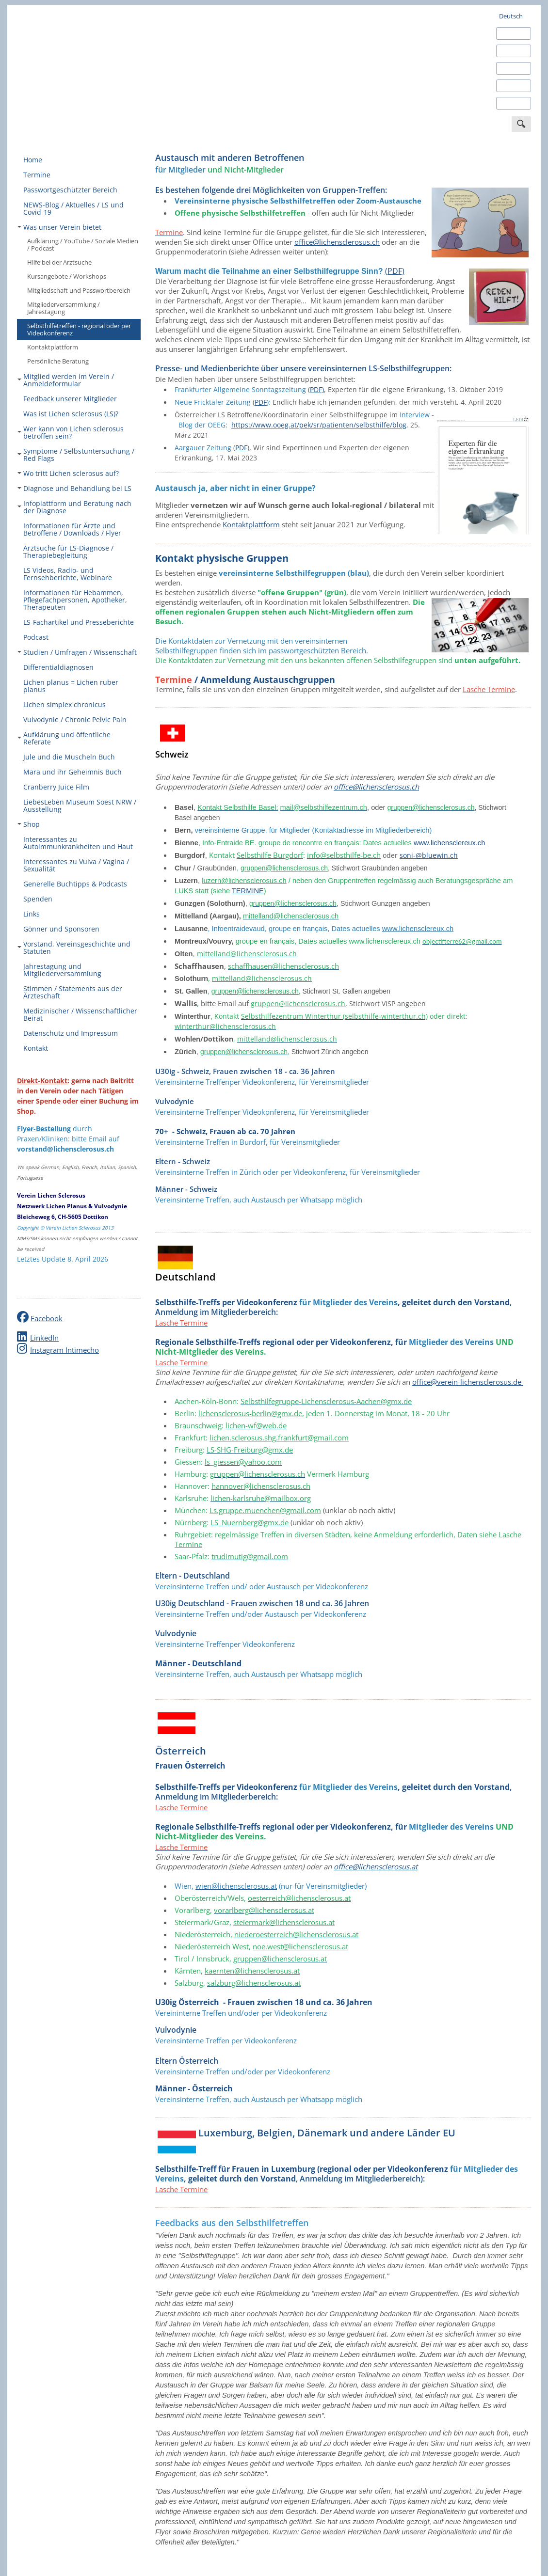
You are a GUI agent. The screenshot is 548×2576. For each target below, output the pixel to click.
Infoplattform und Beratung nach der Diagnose (74, 507)
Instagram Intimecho (64, 1350)
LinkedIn (44, 1338)
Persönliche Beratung (58, 361)
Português (514, 103)
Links (31, 913)
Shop (28, 824)
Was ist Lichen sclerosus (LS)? (70, 413)
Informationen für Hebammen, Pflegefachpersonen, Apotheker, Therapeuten (75, 600)
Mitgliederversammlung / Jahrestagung (63, 308)
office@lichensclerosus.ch (337, 242)
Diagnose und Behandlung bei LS (74, 488)
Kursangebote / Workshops (66, 276)
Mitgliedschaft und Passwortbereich (78, 290)
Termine (36, 174)
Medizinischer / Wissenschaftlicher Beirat (80, 1014)
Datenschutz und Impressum (70, 1033)
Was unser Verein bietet (59, 227)
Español (510, 51)
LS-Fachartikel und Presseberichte (78, 622)
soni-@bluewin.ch (429, 855)
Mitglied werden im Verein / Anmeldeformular (65, 380)
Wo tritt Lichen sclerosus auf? (68, 473)
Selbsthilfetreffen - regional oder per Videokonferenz (79, 329)
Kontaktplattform (52, 347)
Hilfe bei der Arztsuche (59, 262)
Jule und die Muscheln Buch (69, 756)
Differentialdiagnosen (58, 667)
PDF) (317, 389)
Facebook (47, 1318)
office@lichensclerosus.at (376, 1866)
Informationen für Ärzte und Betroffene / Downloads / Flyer (72, 529)
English (509, 33)
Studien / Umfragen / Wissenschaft (77, 652)
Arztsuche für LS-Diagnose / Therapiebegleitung (68, 551)
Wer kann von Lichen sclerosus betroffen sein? (70, 432)
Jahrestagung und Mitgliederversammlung (62, 970)
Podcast (35, 637)
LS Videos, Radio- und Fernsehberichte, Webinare (67, 574)
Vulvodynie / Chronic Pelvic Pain (75, 719)
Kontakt (35, 1048)
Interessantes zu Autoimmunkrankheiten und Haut (78, 843)
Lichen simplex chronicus (64, 704)
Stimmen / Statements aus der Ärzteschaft (72, 992)
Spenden (37, 898)
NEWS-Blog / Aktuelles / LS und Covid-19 (73, 208)
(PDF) (394, 271)
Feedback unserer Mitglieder (70, 398)
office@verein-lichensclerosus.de (466, 1382)
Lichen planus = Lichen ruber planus (70, 686)
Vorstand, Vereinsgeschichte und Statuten (73, 947)
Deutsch (511, 16)
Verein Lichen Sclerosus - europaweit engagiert (90, 63)
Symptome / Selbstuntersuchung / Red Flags (75, 454)
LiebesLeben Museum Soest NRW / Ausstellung (79, 805)
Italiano (510, 85)
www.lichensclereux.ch (449, 843)
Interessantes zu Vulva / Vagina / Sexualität (76, 865)
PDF (261, 402)
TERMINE (248, 891)
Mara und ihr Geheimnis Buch (72, 771)
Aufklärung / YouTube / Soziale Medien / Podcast (82, 245)
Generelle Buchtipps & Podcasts (75, 883)
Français (511, 68)
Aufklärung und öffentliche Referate (64, 738)
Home (32, 159)
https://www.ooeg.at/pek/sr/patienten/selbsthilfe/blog (318, 424)
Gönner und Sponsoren (61, 928)
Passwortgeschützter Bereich (70, 189)
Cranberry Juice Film (56, 786)
